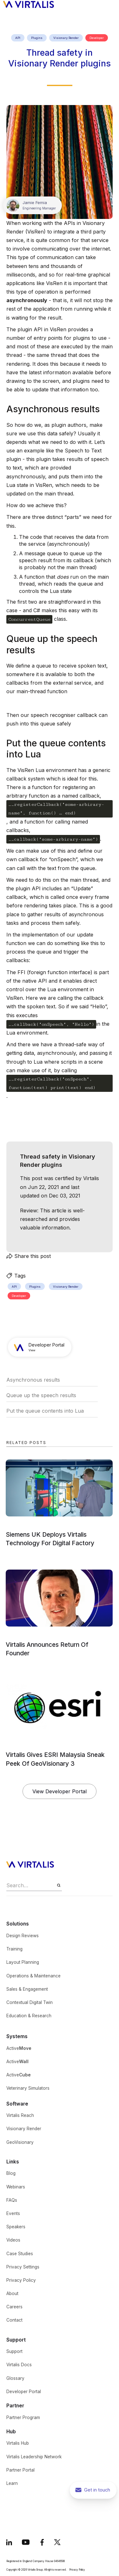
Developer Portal (23, 2391)
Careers (14, 2306)
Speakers (15, 2226)
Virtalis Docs (19, 2364)
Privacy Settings (22, 2266)
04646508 (59, 2561)
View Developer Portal (59, 1791)
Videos (13, 2240)
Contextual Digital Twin (29, 2002)
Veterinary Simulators (28, 2088)
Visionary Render (23, 2128)
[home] (27, 4)
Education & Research (28, 2015)
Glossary (15, 2378)
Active (18, 2048)
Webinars (15, 2186)
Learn (12, 2483)
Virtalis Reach (20, 2115)
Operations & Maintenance (33, 1975)
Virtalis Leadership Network (34, 2456)
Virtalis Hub (17, 2443)
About (12, 2293)
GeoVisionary (20, 2142)
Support (14, 2351)
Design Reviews (22, 1935)
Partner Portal (20, 2470)
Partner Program (23, 2417)
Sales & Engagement (27, 1989)
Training (14, 1948)
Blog (11, 2173)
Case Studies (19, 2253)
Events (13, 2213)
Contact (14, 2320)
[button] (111, 4)
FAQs (11, 2200)
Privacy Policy (21, 2280)
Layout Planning (22, 1962)
